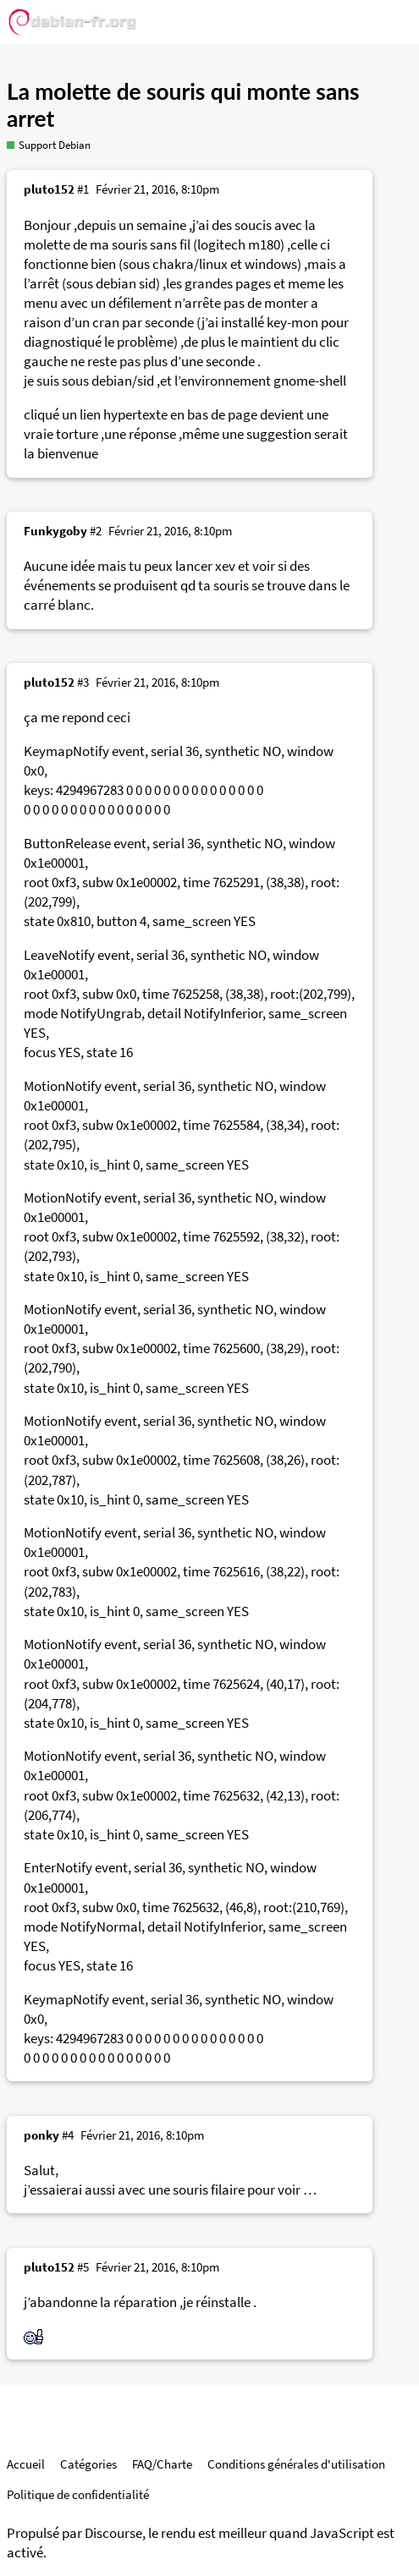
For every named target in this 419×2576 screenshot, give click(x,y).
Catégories (88, 2464)
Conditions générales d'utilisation (296, 2464)
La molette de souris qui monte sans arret (183, 105)
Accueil (26, 2464)
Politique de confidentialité (78, 2494)
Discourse (113, 2533)
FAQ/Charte (162, 2464)
